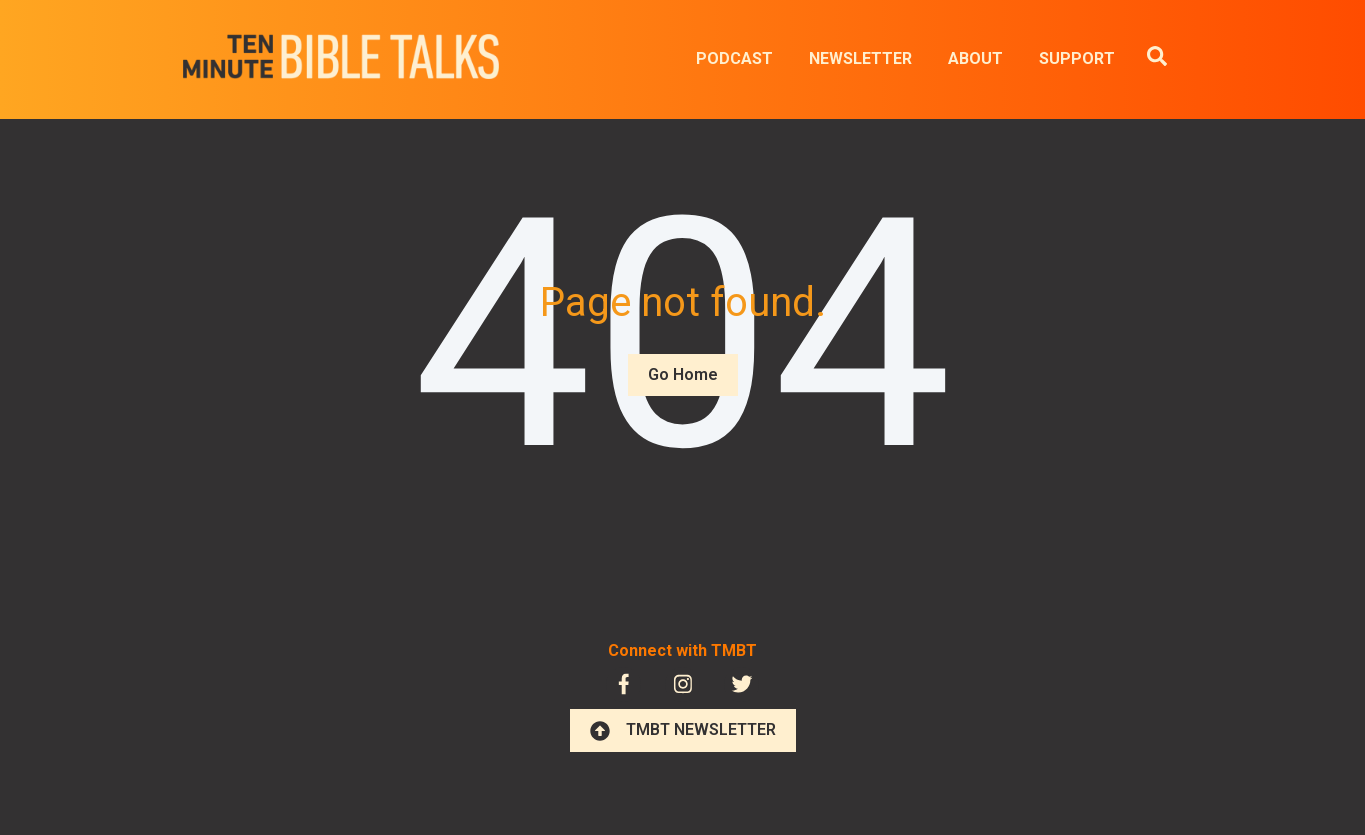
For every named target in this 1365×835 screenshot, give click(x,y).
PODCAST (734, 58)
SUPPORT (1077, 58)
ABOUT (975, 58)
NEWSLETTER (860, 58)
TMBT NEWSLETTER (683, 730)
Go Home (683, 374)
